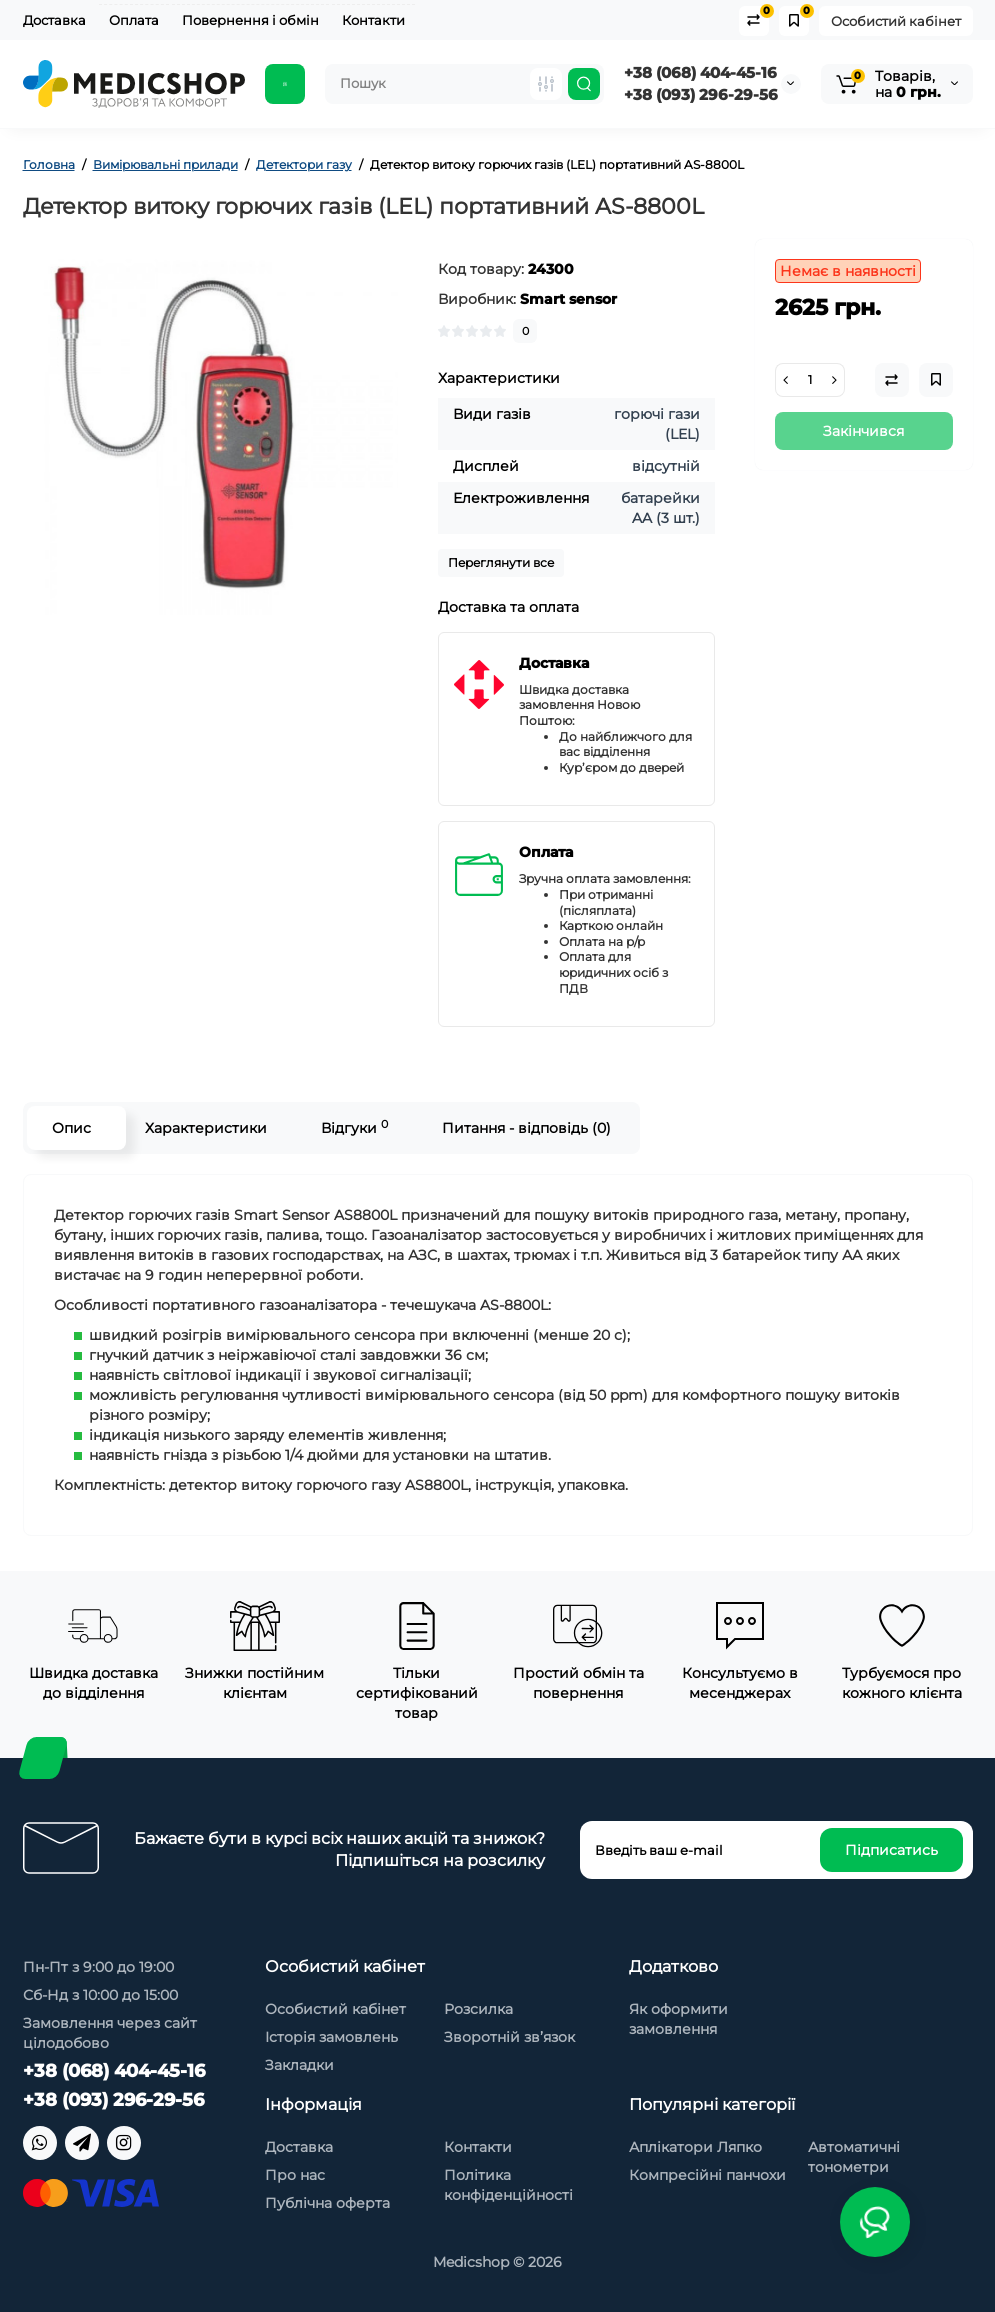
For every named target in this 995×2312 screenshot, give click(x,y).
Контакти (373, 20)
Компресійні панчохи (707, 2175)
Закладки (299, 2065)
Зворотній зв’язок (509, 2037)
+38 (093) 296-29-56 (701, 94)
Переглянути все (501, 562)
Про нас (295, 2175)
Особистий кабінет (896, 21)
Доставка (54, 20)
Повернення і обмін (250, 20)
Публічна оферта (327, 2203)
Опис (71, 1128)
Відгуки (354, 1127)
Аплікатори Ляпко (695, 2147)
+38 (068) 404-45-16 (700, 72)
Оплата (134, 20)
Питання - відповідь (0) (526, 1128)
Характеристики (206, 1128)
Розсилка (478, 2009)
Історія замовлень (331, 2037)
